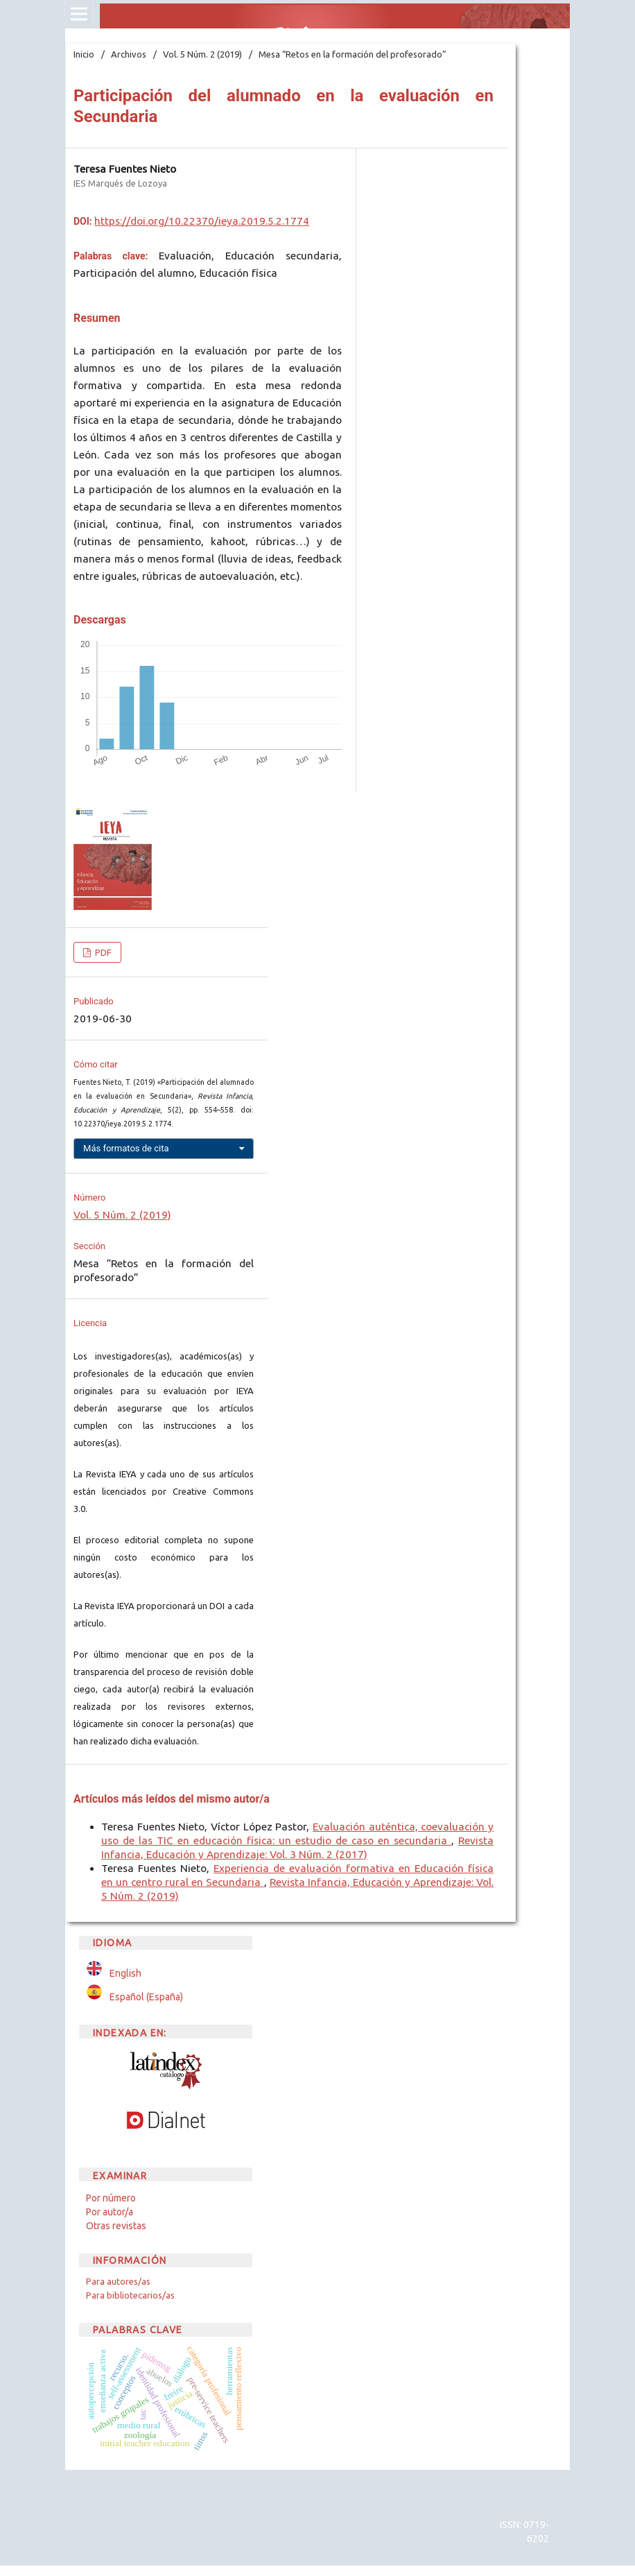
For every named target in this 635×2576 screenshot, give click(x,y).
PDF (102, 952)
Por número (111, 2198)
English (125, 1973)
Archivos (128, 54)
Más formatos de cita (126, 1148)
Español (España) (146, 1996)
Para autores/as (118, 2281)
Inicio (83, 54)
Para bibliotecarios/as (130, 2295)
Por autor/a (109, 2211)
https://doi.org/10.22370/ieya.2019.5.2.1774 (201, 221)
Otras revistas (116, 2225)
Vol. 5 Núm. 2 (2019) (202, 54)
